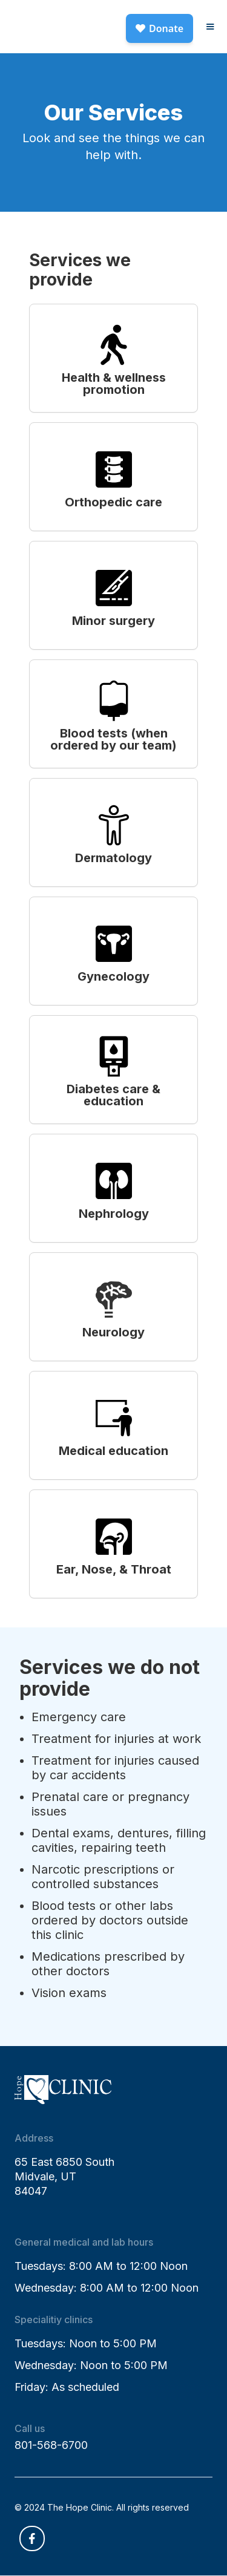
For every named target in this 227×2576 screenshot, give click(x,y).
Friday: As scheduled (67, 2387)
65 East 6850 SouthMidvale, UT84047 (64, 2176)
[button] (210, 27)
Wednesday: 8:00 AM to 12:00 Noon (107, 2287)
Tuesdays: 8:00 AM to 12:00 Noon (101, 2266)
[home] (63, 16)
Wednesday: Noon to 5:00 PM (91, 2365)
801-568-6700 (51, 2445)
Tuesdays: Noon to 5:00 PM (86, 2343)
